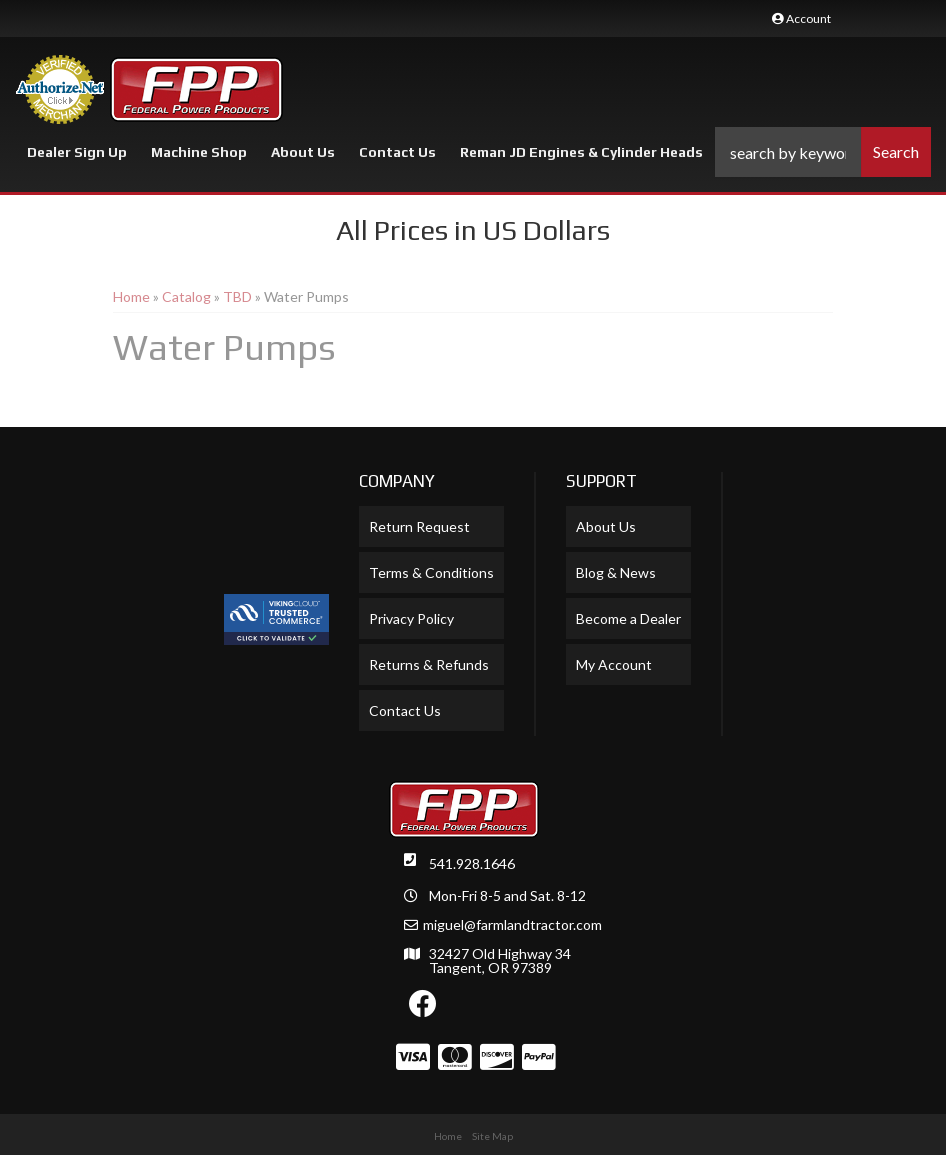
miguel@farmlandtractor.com (512, 925)
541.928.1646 (472, 863)
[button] (823, 152)
